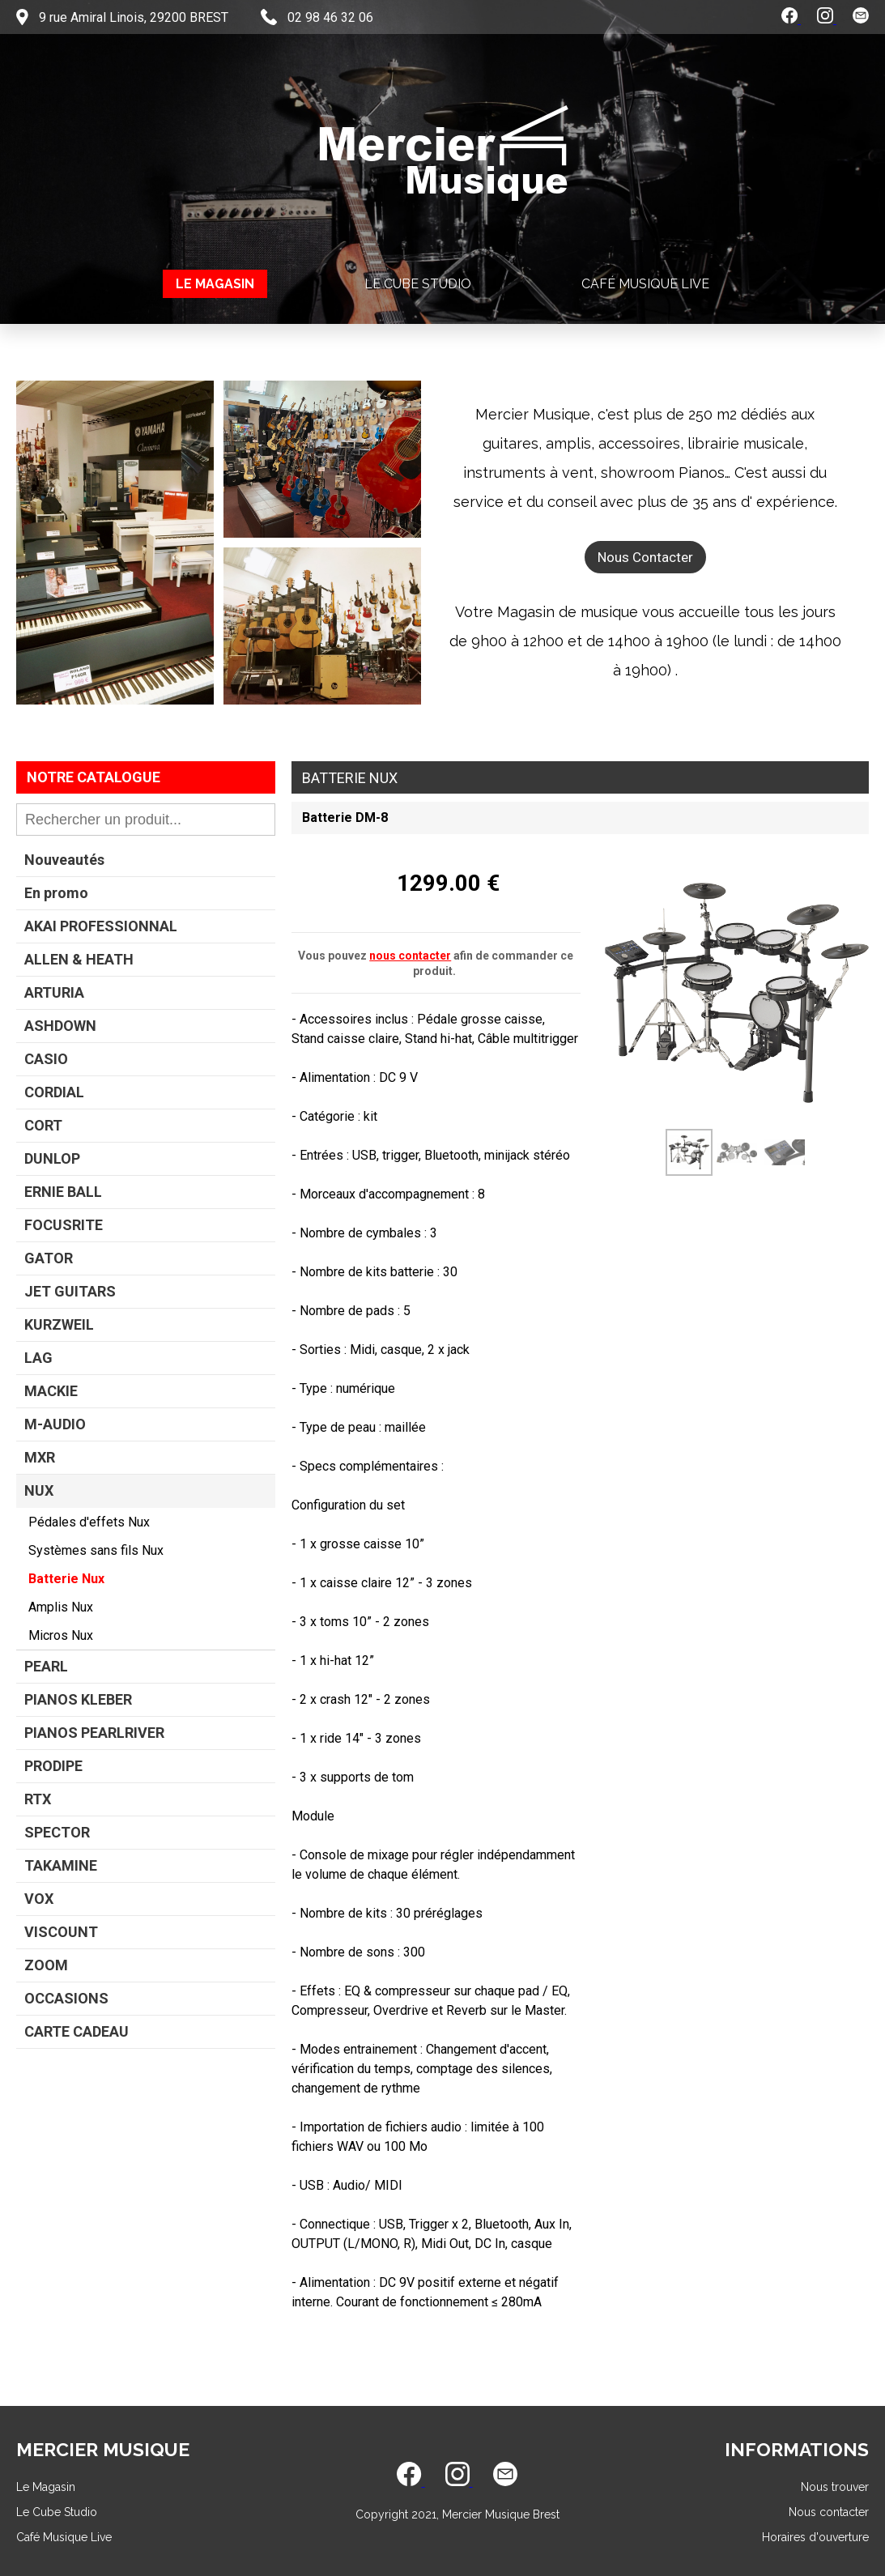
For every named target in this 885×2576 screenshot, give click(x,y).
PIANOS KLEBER (78, 1699)
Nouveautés (64, 859)
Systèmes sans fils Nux (96, 1550)
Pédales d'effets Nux (89, 1522)
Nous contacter (829, 2512)
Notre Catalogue (93, 777)
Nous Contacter (645, 557)
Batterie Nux (66, 1578)
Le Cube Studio (417, 284)
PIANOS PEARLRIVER (94, 1732)
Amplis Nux (60, 1607)
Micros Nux (60, 1635)
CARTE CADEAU (76, 2031)
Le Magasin (215, 284)
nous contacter (410, 955)
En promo (56, 892)
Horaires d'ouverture (815, 2537)
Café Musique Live (645, 284)
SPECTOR (57, 1832)
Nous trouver (835, 2486)
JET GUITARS (70, 1291)
